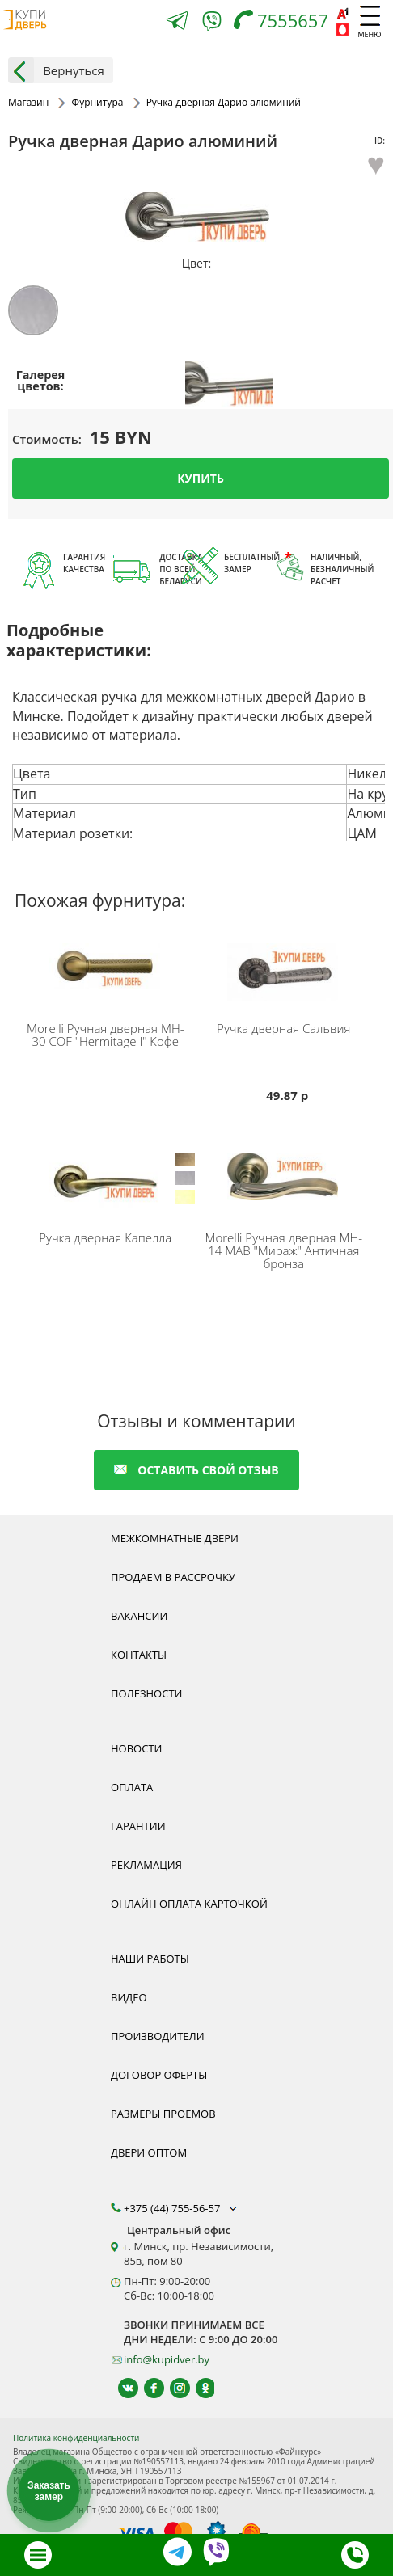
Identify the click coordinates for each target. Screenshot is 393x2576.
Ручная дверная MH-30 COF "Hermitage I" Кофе (105, 1035)
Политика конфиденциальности (76, 2438)
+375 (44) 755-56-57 (182, 2208)
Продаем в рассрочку (173, 1577)
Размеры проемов (163, 2113)
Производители (158, 2036)
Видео (129, 1997)
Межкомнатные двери (175, 1538)
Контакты (139, 1654)
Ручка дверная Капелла (105, 1237)
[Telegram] (177, 22)
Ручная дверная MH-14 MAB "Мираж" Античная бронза (283, 1250)
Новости (136, 1748)
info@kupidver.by (166, 2359)
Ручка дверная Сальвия (283, 1028)
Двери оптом (149, 2152)
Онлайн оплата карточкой (189, 1903)
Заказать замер (48, 2491)
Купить (200, 477)
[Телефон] (285, 22)
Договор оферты (159, 2075)
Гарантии (138, 1826)
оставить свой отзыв (196, 1470)
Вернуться (56, 70)
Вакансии (139, 1615)
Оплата (132, 1787)
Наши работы (150, 1958)
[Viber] (212, 23)
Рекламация (146, 1864)
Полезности (146, 1693)
